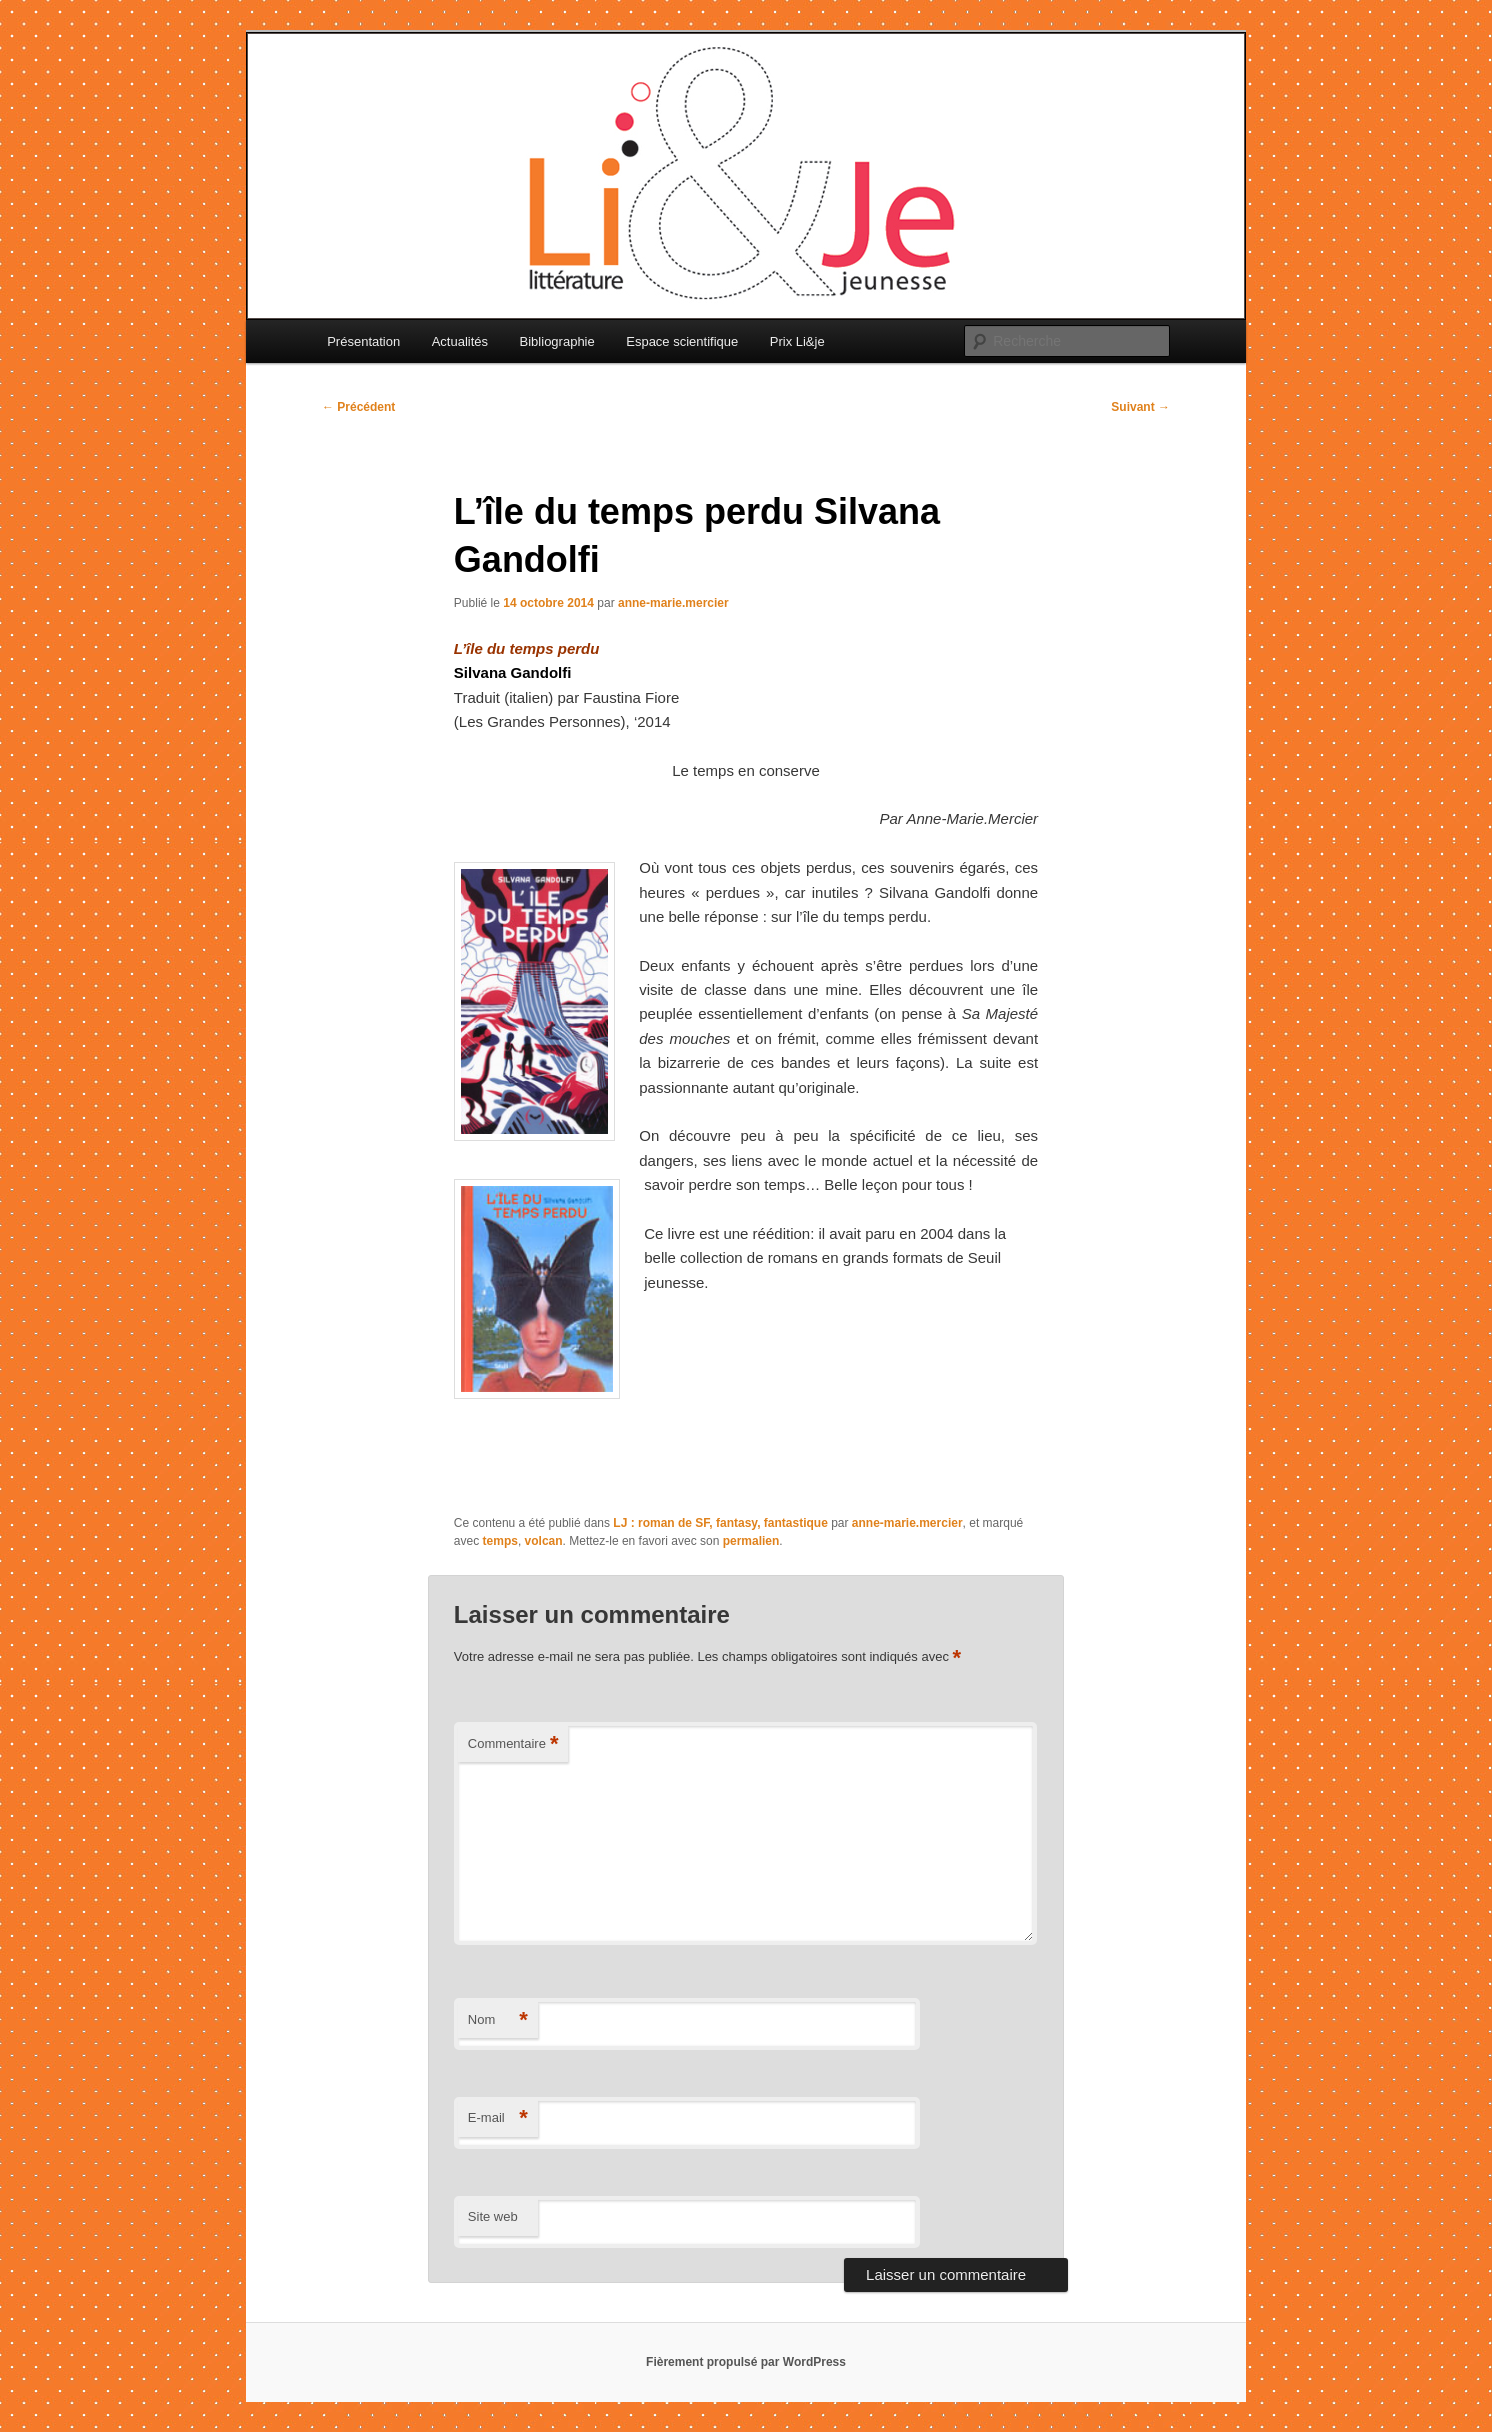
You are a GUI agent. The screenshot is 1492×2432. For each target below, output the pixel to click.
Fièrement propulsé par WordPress (746, 2362)
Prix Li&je (797, 341)
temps (500, 1541)
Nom (498, 2020)
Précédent (358, 407)
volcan (544, 1541)
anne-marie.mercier (673, 603)
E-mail (498, 2118)
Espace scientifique (682, 341)
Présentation (363, 341)
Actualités (460, 341)
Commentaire (513, 1744)
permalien (751, 1541)
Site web (493, 2216)
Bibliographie (557, 341)
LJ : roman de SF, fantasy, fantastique (720, 1523)
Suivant (1140, 407)
